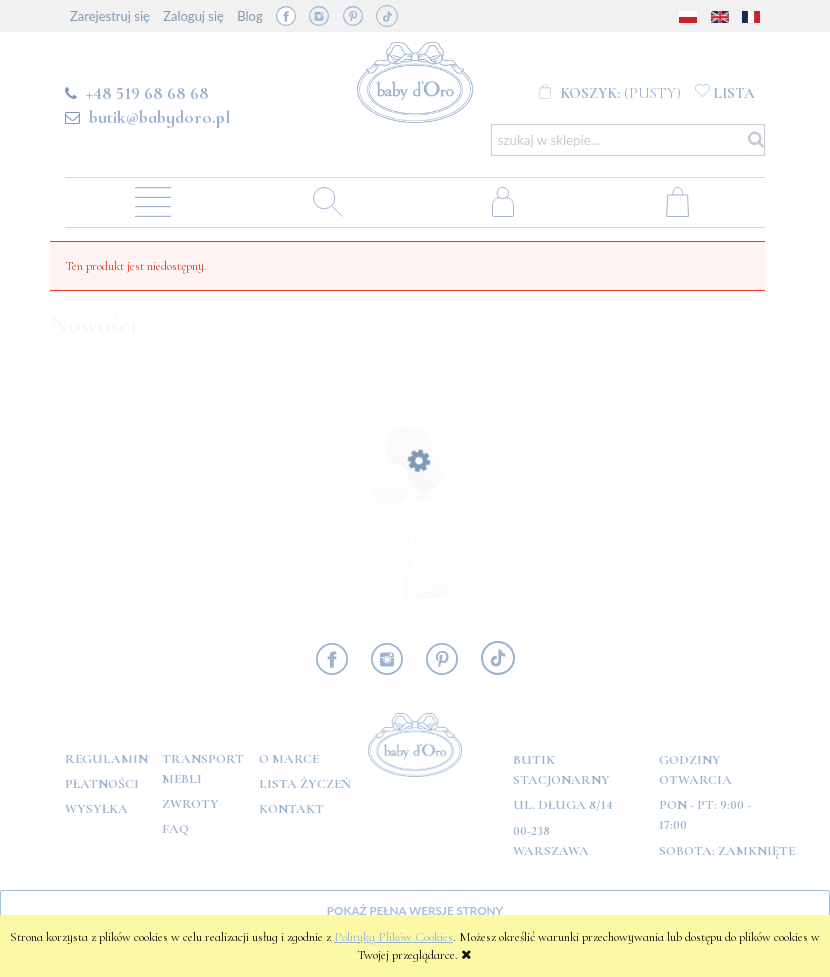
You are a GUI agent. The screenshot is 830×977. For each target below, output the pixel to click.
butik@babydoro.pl (159, 117)
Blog (249, 16)
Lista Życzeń (305, 784)
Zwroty (190, 804)
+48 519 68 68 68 (147, 93)
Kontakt (291, 809)
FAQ (175, 829)
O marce (289, 759)
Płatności (102, 784)
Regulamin (106, 759)
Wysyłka (96, 809)
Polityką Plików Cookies (393, 937)
